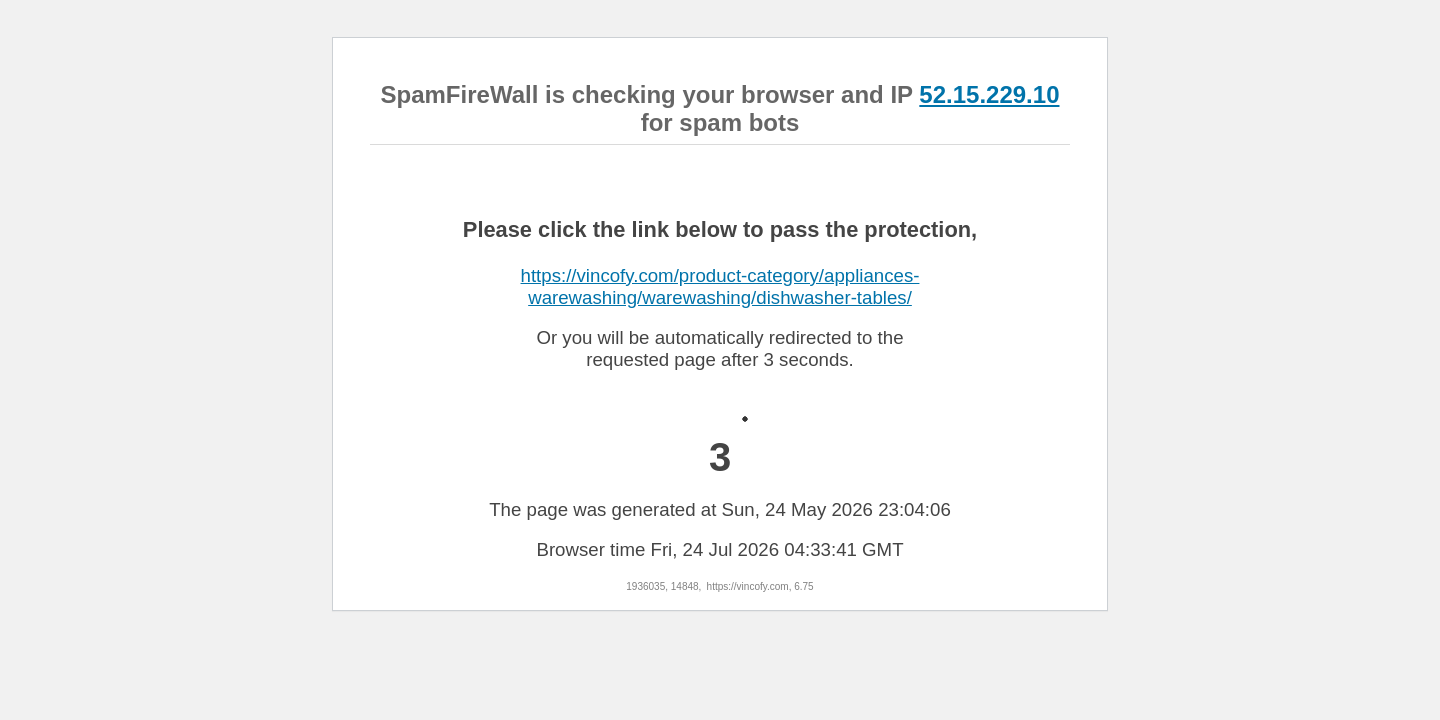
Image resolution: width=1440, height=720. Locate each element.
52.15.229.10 (989, 94)
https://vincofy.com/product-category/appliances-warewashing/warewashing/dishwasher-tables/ (720, 286)
